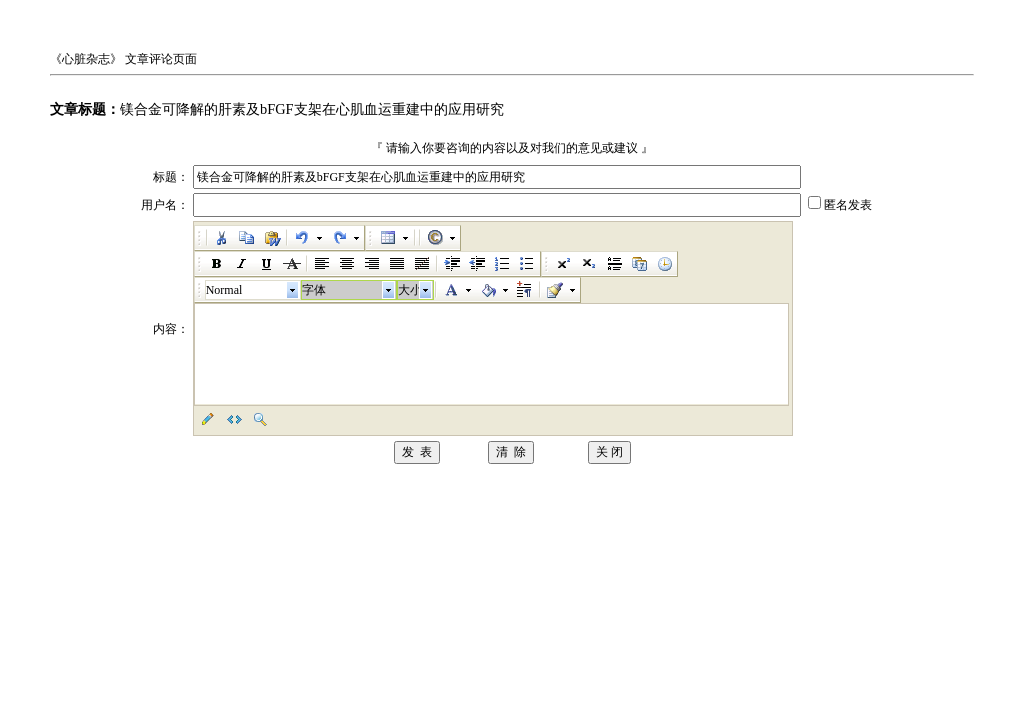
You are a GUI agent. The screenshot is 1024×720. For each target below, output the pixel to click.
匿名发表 (848, 205)
